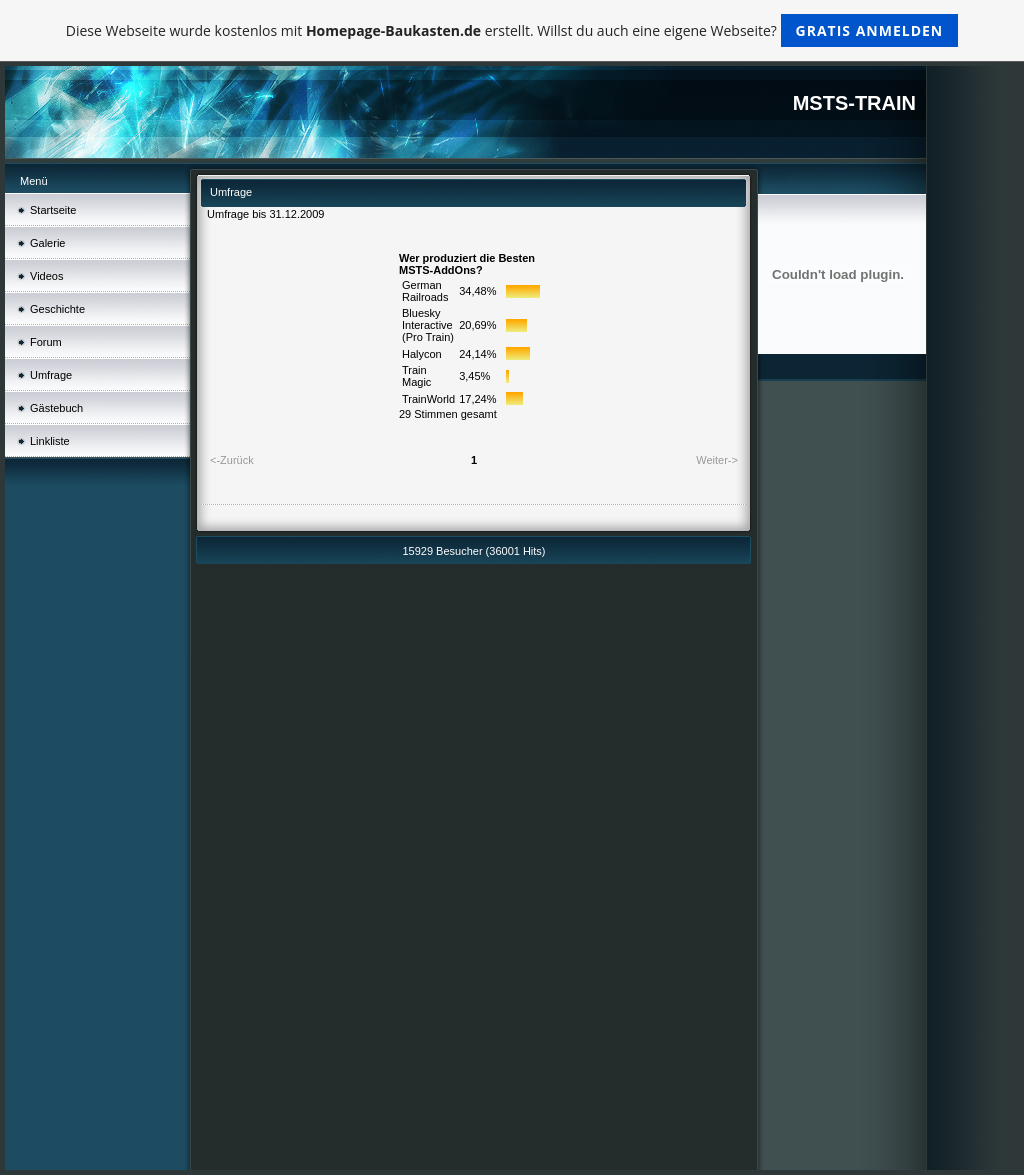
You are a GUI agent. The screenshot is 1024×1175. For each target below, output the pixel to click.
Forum (46, 342)
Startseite (53, 210)
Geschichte (57, 309)
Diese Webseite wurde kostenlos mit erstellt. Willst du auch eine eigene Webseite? (512, 30)
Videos (46, 276)
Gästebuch (56, 408)
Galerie (47, 243)
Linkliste (50, 441)
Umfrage (51, 375)
